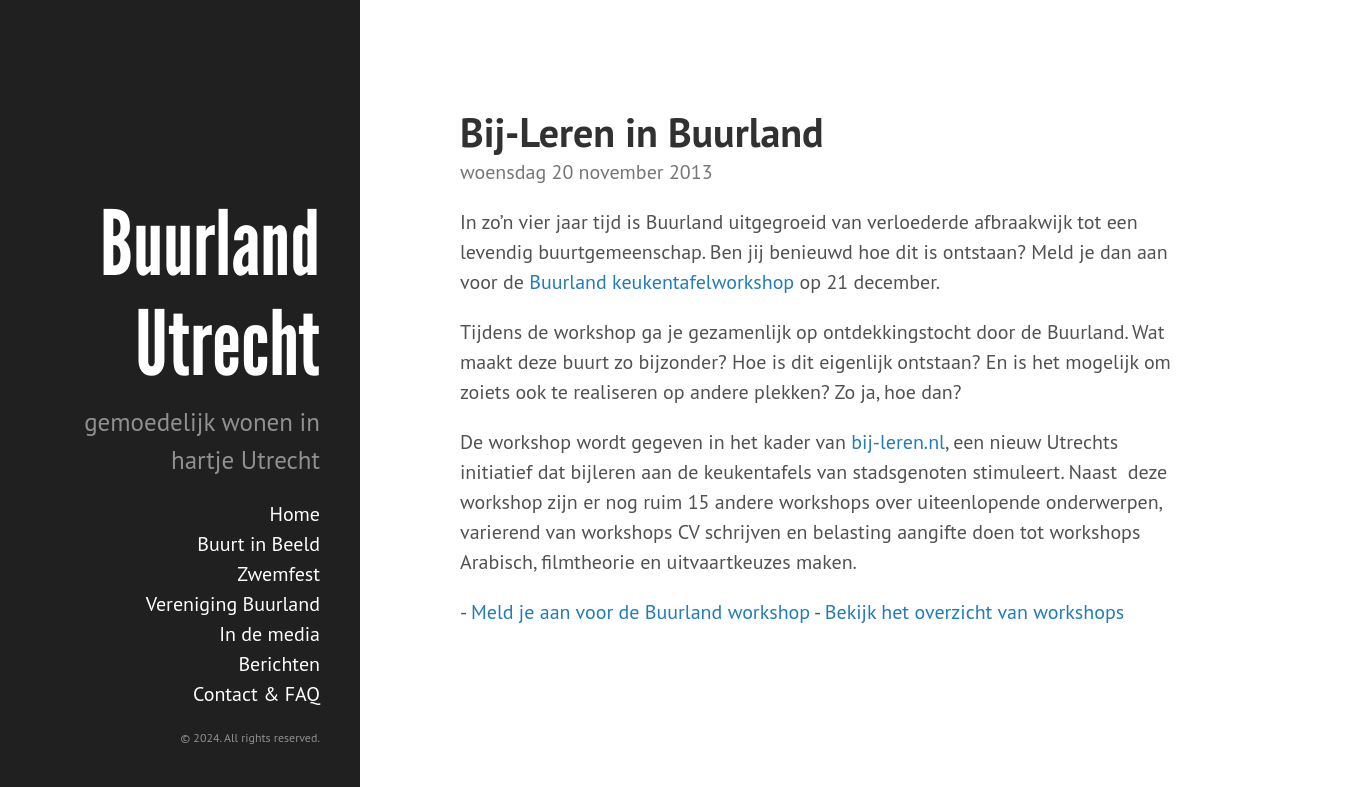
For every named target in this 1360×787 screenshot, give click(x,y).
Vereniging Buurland (233, 604)
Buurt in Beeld (258, 544)
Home (294, 514)
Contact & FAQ (256, 694)
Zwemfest (278, 574)
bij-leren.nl (898, 442)
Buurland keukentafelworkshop (661, 282)
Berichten (279, 664)
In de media (269, 634)
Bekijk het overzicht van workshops (974, 612)
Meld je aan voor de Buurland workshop (640, 612)
